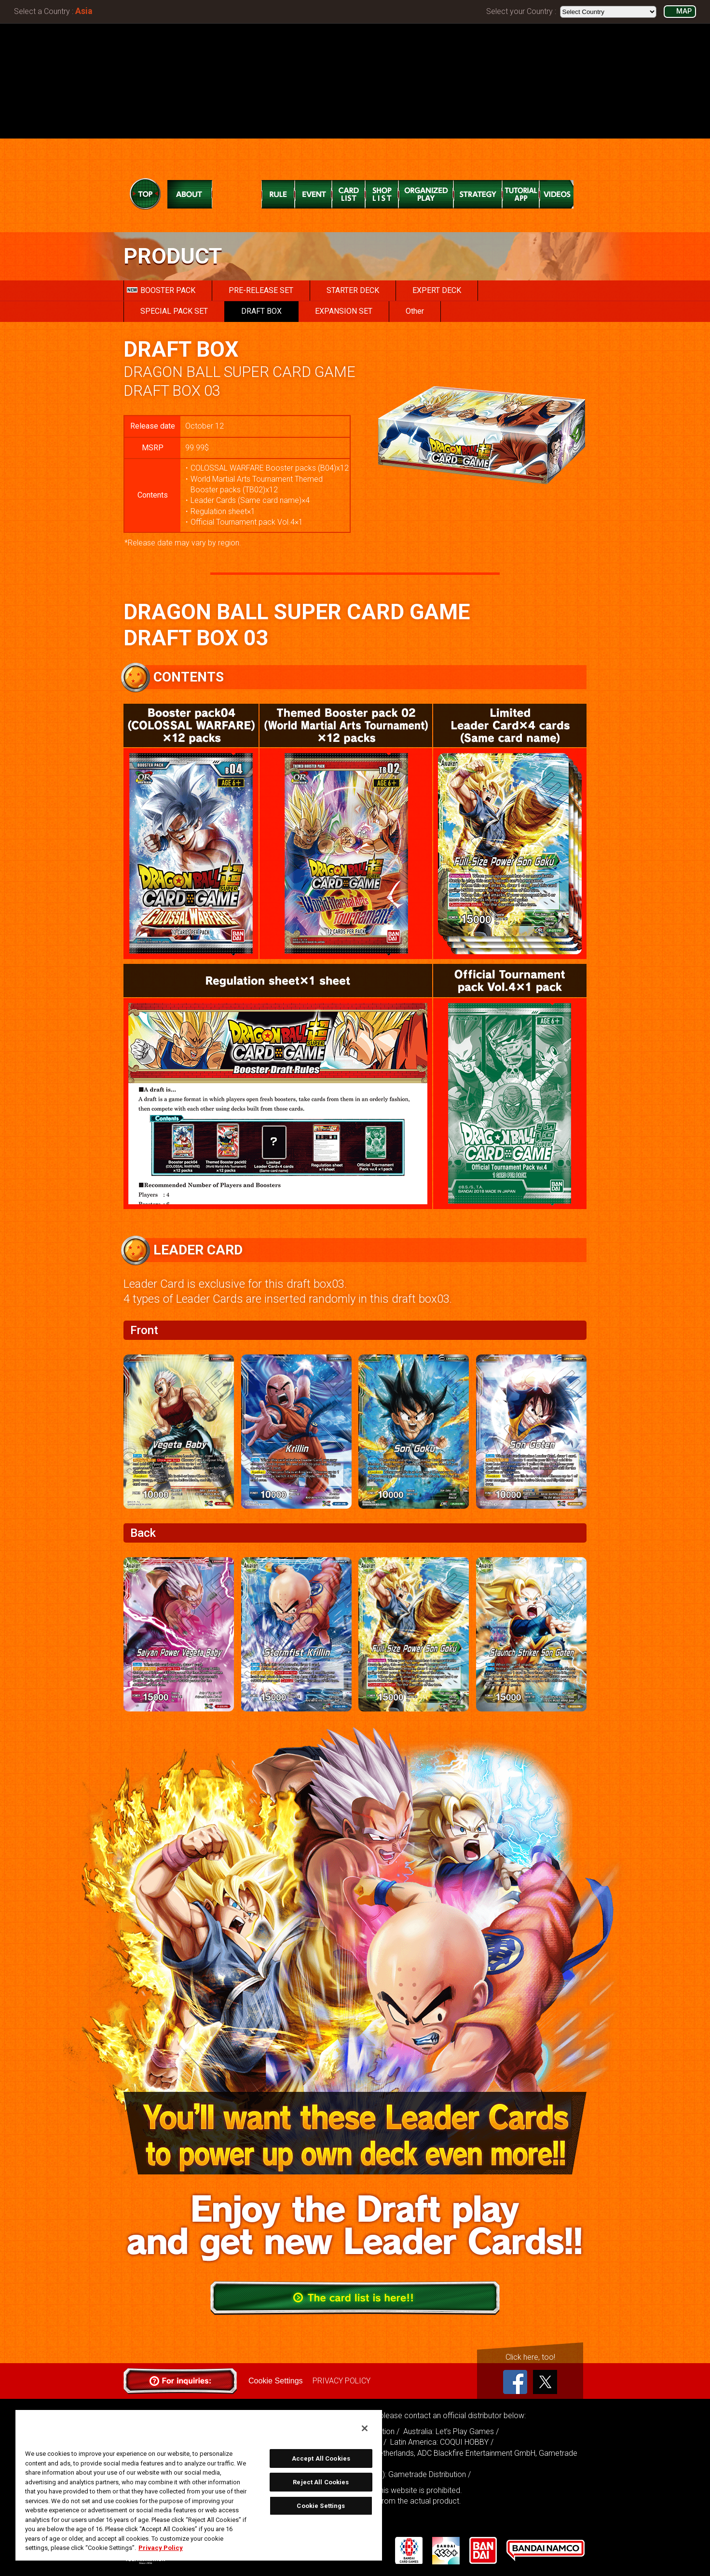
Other (415, 311)
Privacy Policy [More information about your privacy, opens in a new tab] (160, 2547)
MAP (684, 11)
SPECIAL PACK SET (174, 311)
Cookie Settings (275, 2381)
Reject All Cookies (321, 2482)
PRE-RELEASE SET (261, 290)
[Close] (364, 2428)
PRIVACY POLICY (341, 2380)
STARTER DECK (353, 290)
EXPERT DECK (436, 290)
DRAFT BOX (261, 311)
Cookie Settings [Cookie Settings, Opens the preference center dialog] (321, 2505)
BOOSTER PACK (161, 290)
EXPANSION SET (343, 311)
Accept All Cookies (321, 2458)
